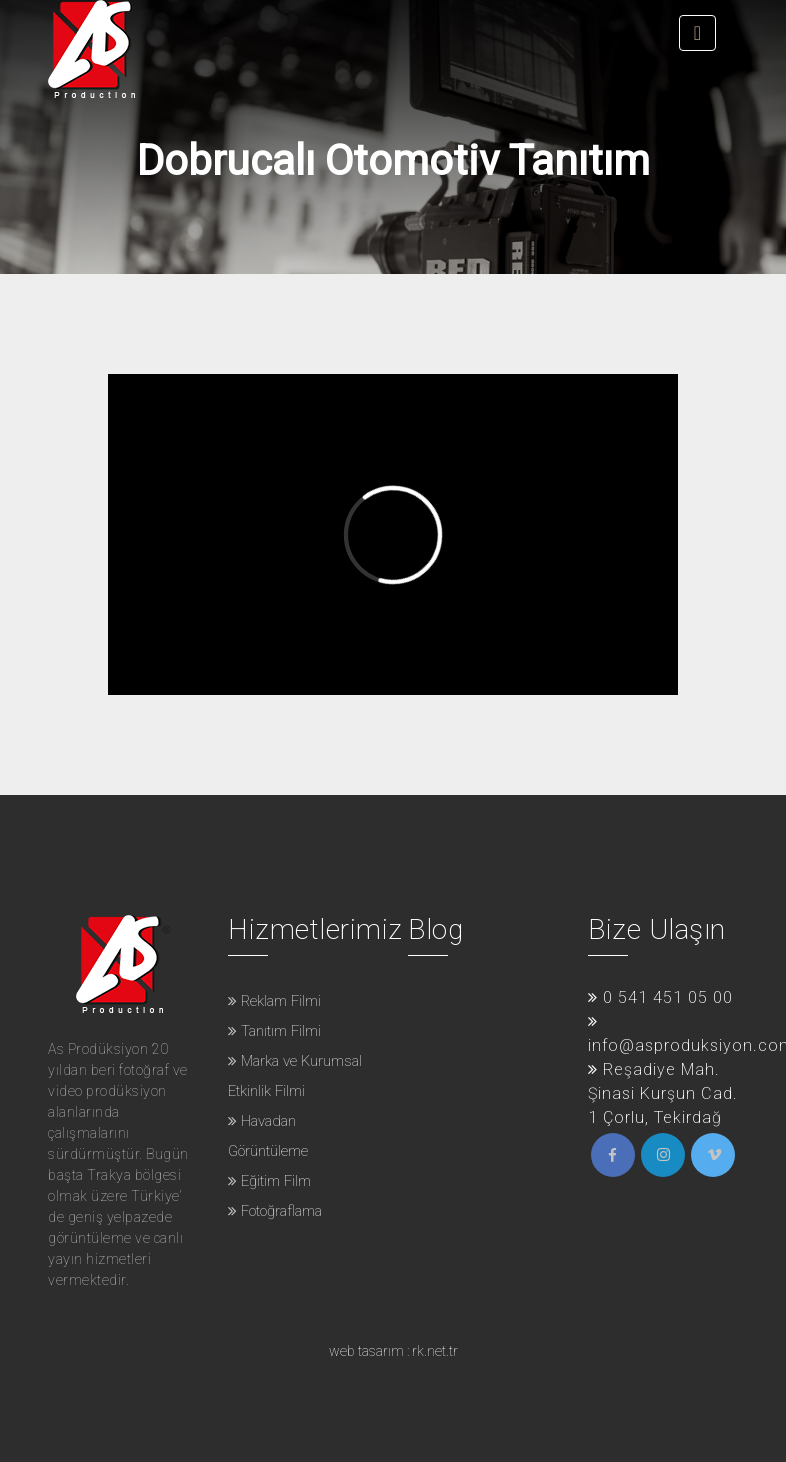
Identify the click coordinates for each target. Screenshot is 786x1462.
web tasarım (366, 1351)
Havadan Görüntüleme (268, 1136)
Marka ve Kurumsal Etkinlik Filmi (295, 1076)
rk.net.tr (435, 1351)
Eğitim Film (269, 1181)
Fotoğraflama (275, 1211)
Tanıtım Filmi (274, 1031)
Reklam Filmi (274, 1001)
